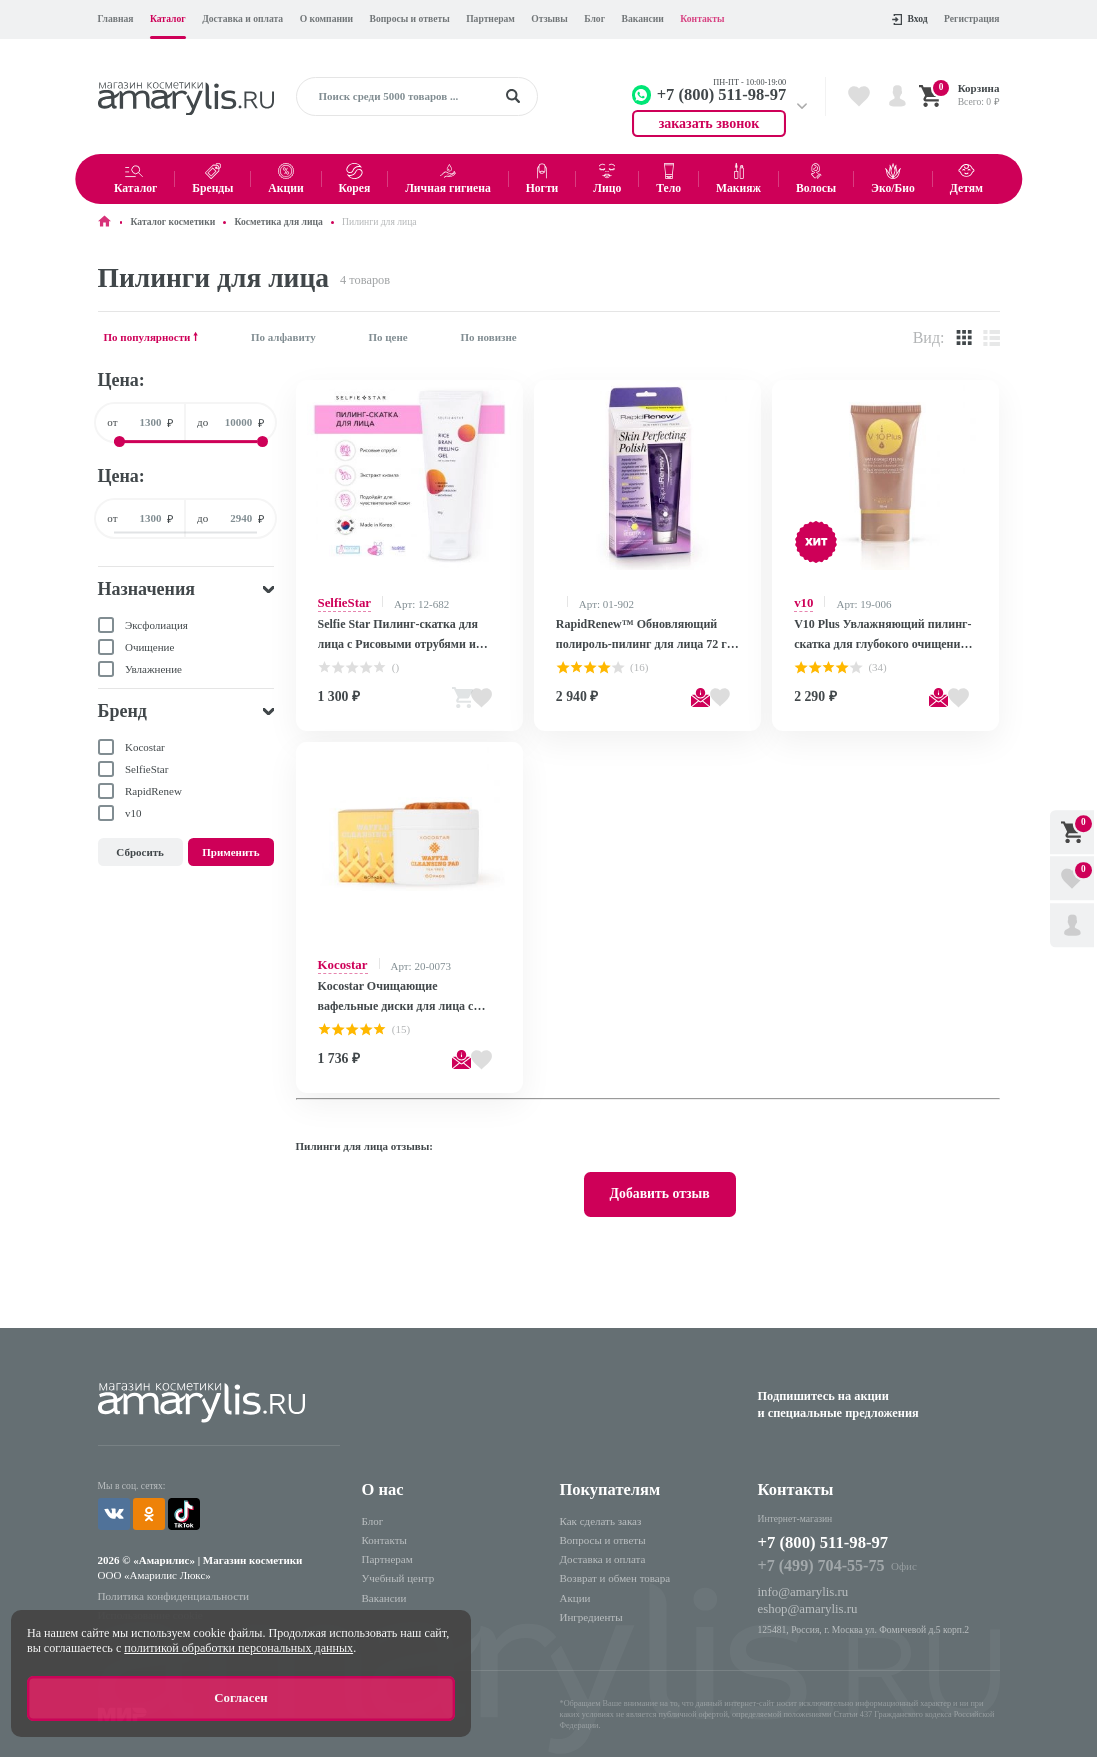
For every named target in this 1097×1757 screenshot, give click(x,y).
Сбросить (140, 852)
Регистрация (971, 18)
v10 (802, 602)
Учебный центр (398, 1560)
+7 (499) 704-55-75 (812, 1543)
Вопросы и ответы (410, 18)
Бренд (122, 711)
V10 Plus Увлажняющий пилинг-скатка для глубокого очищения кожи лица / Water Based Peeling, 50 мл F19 (881, 632)
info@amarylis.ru (797, 1567)
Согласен (241, 1702)
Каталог (168, 18)
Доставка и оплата (242, 18)
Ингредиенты (591, 1598)
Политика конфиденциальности (163, 1570)
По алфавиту (283, 337)
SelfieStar (341, 602)
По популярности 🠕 (151, 337)
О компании (326, 18)
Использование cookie (143, 1587)
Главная (116, 18)
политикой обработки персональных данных (238, 1655)
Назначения (147, 589)
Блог (594, 18)
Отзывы (549, 18)
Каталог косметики (173, 221)
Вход (909, 18)
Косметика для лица (278, 221)
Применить (230, 852)
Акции (575, 1579)
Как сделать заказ (601, 1502)
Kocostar (339, 958)
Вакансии (643, 18)
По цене (387, 337)
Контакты (702, 18)
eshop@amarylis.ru (801, 1582)
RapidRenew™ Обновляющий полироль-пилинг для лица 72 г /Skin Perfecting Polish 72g (634, 632)
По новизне (488, 337)
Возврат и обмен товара (615, 1560)
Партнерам (490, 18)
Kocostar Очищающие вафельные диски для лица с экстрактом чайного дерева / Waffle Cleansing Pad (402, 988)
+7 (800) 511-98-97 (822, 1522)
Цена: (121, 380)
